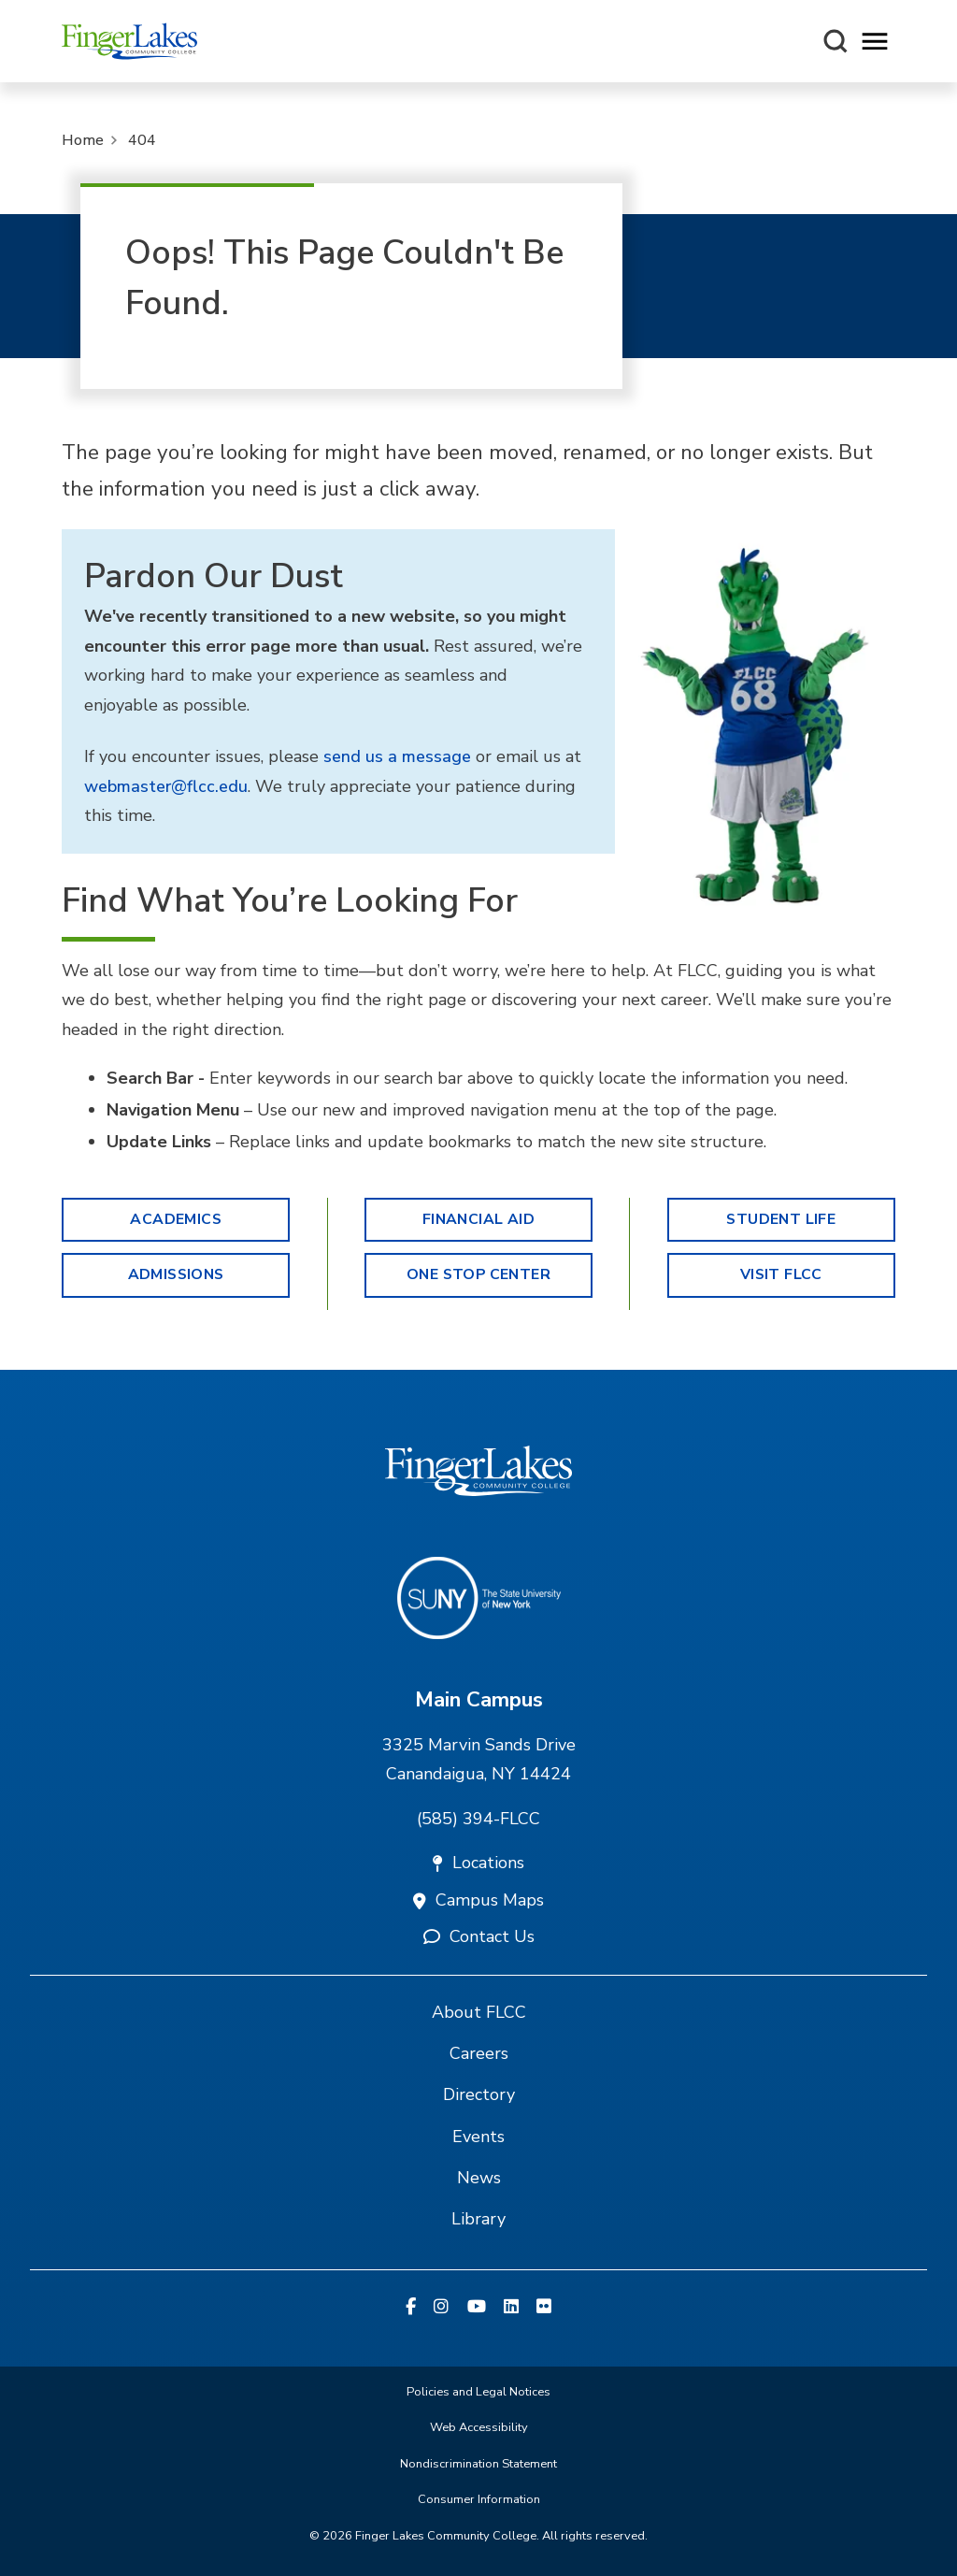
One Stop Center (478, 1274)
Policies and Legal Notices (478, 2391)
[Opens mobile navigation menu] (874, 41)
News (479, 2177)
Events (478, 2136)
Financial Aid (478, 1219)
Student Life (781, 1219)
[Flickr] (543, 2308)
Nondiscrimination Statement (478, 2463)
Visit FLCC (781, 1274)
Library (478, 2219)
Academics (175, 1219)
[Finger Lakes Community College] (129, 41)
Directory (479, 2094)
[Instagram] (441, 2308)
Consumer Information (479, 2499)
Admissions (176, 1274)
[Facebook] (411, 2308)
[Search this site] (835, 41)
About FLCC (479, 2012)
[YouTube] (476, 2308)
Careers (479, 2053)
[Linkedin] (511, 2308)
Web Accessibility (479, 2427)
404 (142, 140)
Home (83, 140)
